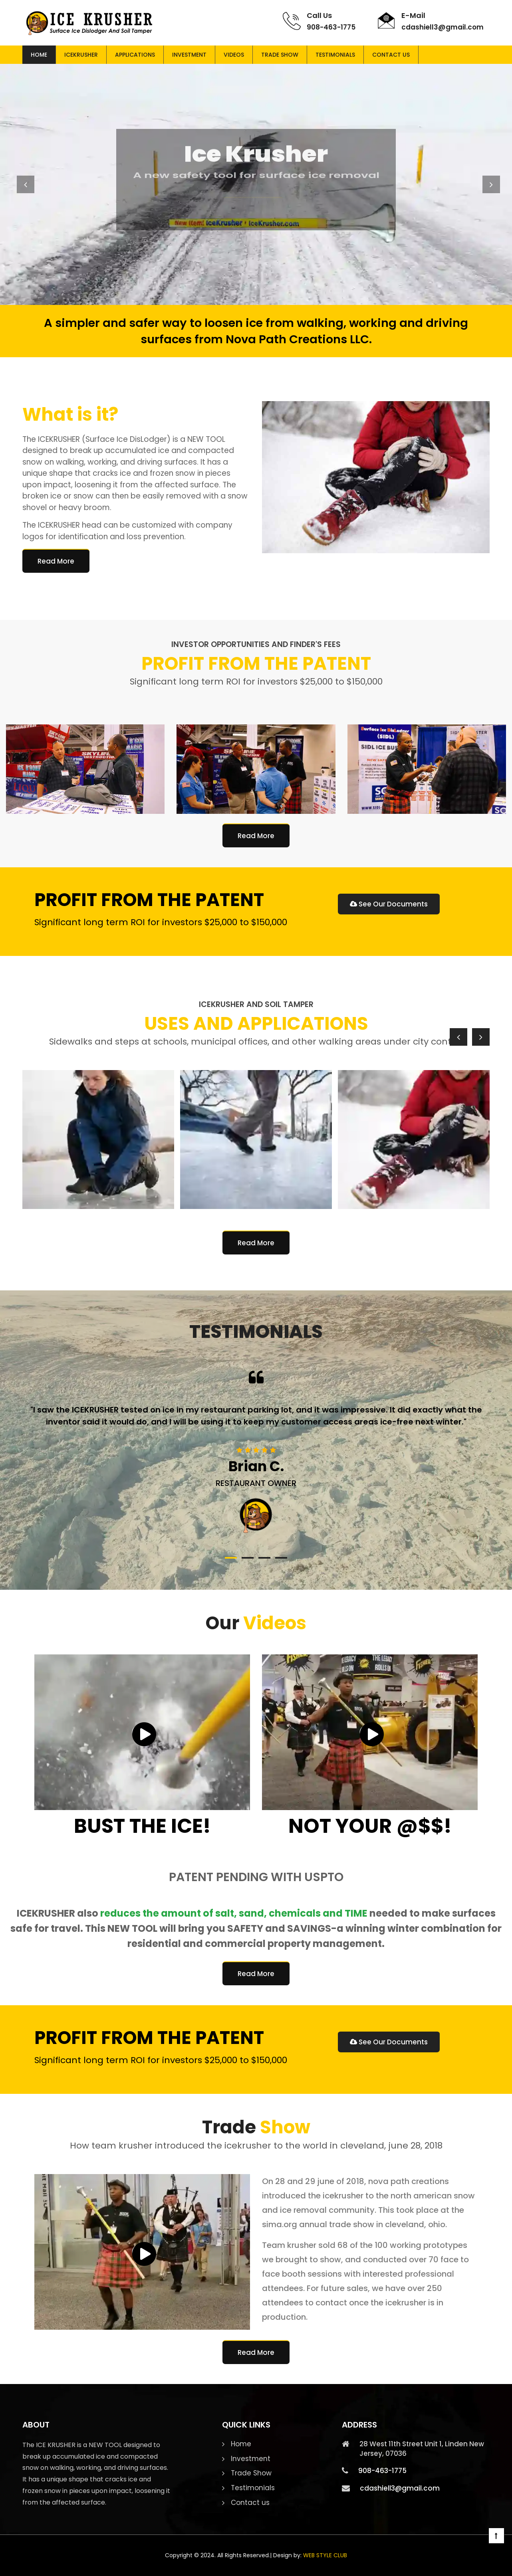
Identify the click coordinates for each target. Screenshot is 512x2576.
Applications (135, 55)
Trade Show (279, 55)
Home (39, 55)
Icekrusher (81, 55)
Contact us (391, 55)
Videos (234, 55)
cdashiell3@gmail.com (442, 27)
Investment (189, 55)
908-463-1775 (331, 27)
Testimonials (335, 55)
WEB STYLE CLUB (325, 2555)
